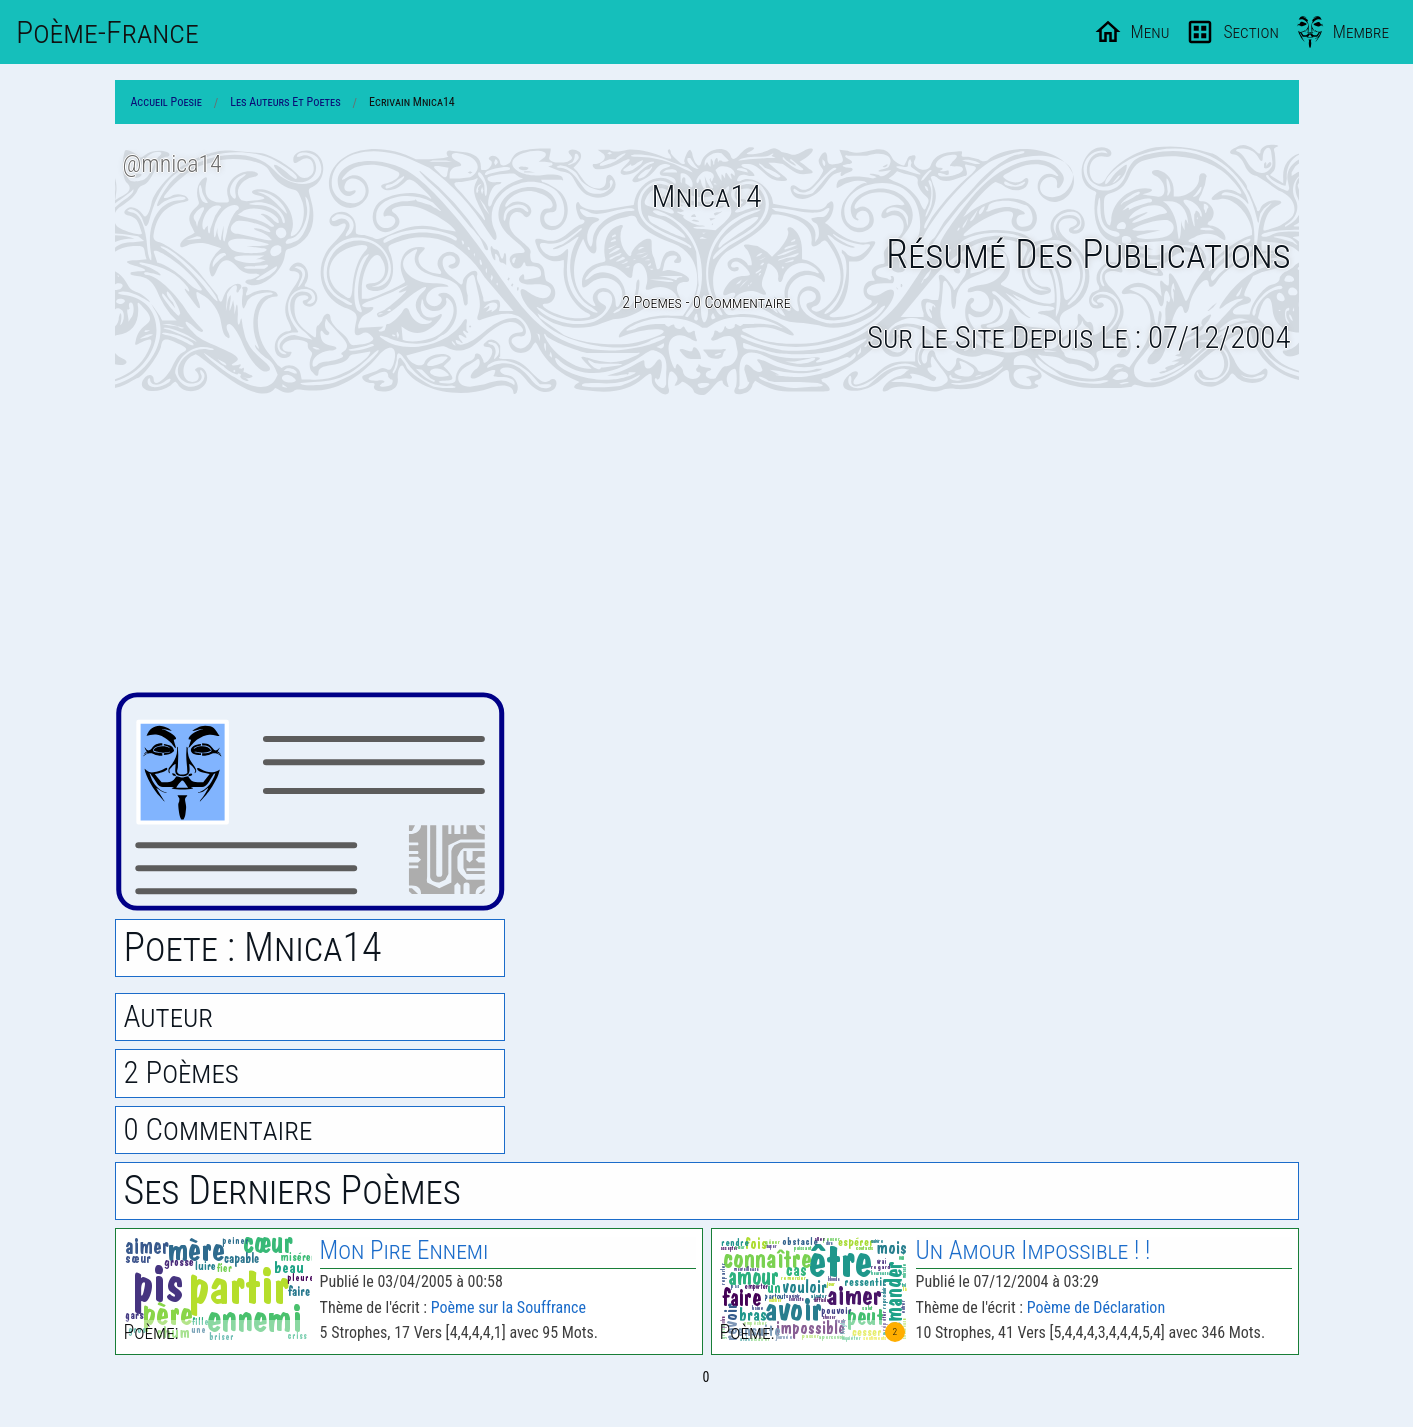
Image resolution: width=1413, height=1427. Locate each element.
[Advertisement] (707, 543)
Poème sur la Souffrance (508, 1307)
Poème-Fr (107, 32)
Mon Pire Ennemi (404, 1250)
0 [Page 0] (706, 1377)
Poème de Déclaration (1096, 1307)
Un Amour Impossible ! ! (1033, 1250)
